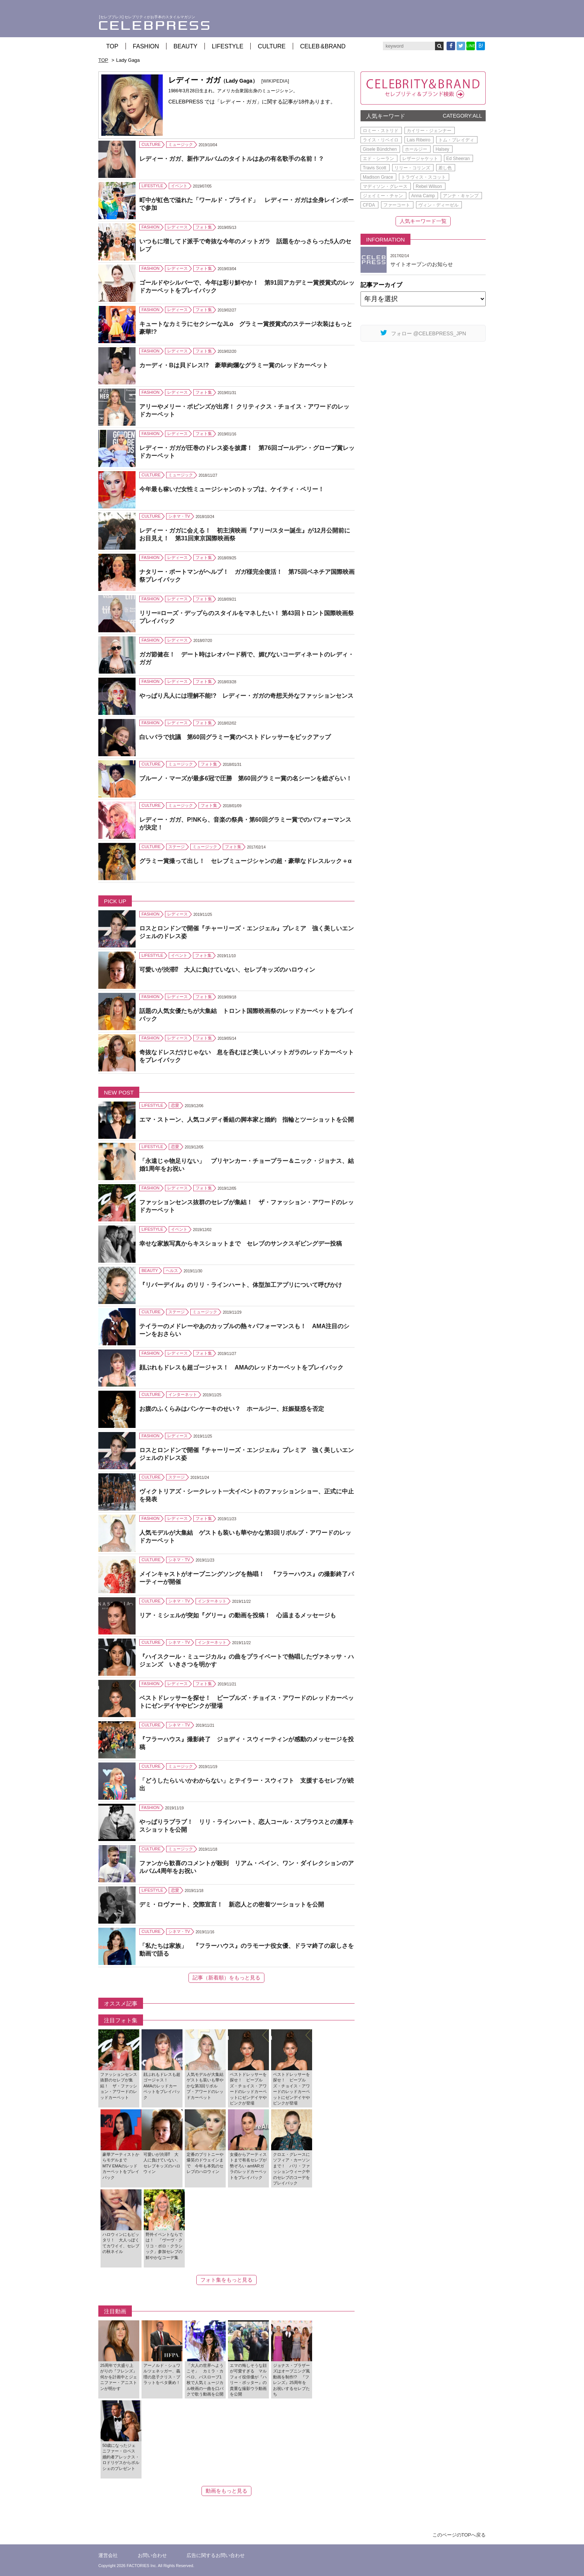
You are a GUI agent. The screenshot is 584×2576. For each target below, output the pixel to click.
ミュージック (180, 144)
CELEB (323, 46)
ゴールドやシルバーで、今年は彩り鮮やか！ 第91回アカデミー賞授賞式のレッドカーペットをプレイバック (247, 286)
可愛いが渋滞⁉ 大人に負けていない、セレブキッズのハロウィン (227, 969)
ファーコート (396, 205)
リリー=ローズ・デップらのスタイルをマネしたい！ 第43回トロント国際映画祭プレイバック (246, 617)
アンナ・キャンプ (461, 195)
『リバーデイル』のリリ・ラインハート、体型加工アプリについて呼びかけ (240, 1285)
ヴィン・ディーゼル (438, 205)
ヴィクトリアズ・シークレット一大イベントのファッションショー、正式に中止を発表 (246, 1495)
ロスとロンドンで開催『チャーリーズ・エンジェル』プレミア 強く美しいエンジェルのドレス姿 (246, 932)
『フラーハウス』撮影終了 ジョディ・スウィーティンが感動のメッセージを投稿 (246, 1743)
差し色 (445, 167)
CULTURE (271, 46)
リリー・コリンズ (412, 167)
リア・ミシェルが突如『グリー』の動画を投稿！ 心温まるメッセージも (237, 1615)
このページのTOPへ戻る (459, 2535)
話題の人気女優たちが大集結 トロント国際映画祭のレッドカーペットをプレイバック (246, 1015)
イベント (179, 185)
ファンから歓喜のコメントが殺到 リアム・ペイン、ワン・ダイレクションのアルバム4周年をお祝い (246, 1867)
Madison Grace (378, 177)
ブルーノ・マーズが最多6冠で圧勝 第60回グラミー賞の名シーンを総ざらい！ (245, 778)
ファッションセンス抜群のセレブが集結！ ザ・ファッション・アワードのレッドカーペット (246, 1206)
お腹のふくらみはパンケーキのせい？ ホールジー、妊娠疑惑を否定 (231, 1409)
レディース (177, 227)
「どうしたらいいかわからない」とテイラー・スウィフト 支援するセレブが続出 (246, 1784)
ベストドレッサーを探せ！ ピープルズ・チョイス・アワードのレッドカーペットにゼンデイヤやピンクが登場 (246, 1702)
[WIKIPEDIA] (275, 81)
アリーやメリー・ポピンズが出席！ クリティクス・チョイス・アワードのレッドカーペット (244, 410)
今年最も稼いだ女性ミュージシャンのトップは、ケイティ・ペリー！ (231, 489)
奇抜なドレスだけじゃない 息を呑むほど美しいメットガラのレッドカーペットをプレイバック (246, 1056)
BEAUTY (185, 46)
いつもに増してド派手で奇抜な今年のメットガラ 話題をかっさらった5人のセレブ (245, 245)
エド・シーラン (378, 158)
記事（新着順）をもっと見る (226, 1978)
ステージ (176, 846)
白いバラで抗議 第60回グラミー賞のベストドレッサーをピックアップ (235, 737)
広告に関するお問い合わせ (216, 2555)
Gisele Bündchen (380, 149)
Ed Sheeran (458, 158)
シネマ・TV (179, 516)
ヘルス (172, 1270)
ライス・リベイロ (381, 140)
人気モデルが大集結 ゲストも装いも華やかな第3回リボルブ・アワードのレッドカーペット (245, 1537)
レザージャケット (420, 158)
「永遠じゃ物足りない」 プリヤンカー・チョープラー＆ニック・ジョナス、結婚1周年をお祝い (246, 1165)
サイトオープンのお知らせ (421, 264)
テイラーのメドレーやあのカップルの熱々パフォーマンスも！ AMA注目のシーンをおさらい (244, 1330)
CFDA (369, 205)
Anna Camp (423, 195)
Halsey (442, 149)
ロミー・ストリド (381, 130)
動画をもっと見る (226, 2491)
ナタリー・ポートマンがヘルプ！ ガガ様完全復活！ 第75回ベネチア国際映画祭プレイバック (247, 576)
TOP (112, 46)
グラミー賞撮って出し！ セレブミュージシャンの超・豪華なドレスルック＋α (245, 861)
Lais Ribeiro (418, 140)
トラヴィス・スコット (423, 177)
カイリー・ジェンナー (429, 130)
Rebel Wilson (429, 186)
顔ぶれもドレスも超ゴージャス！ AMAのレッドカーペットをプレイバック (241, 1367)
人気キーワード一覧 (423, 221)
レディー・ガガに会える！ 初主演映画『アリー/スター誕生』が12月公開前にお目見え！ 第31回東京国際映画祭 (244, 534)
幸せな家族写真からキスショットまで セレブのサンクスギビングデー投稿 (240, 1243)
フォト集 (204, 227)
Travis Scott (374, 167)
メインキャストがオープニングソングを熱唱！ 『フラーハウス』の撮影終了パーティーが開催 (246, 1578)
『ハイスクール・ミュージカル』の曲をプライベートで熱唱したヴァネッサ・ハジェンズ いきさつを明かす (246, 1660)
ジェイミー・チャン (383, 195)
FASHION (146, 46)
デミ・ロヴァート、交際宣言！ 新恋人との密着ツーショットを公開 (231, 1904)
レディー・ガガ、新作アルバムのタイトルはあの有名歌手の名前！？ (231, 159)
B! (481, 46)
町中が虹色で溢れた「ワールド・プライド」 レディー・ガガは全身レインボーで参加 (246, 204)
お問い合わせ (152, 2555)
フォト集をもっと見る (226, 2280)
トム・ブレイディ (456, 140)
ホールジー (416, 149)
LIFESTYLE (227, 46)
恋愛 (175, 1105)
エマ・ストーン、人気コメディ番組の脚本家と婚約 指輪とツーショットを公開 (246, 1119)
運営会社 (108, 2555)
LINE (470, 46)
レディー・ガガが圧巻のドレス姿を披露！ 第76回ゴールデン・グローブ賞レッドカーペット (247, 452)
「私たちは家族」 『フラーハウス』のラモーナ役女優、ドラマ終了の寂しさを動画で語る (246, 1950)
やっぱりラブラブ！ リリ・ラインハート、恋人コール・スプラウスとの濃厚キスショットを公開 (246, 1826)
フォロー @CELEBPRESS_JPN (423, 332)
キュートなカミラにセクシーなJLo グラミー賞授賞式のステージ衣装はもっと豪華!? (245, 328)
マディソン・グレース (385, 186)
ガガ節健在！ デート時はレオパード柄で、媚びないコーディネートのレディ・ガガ (246, 658)
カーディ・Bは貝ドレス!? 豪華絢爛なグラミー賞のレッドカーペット (233, 365)
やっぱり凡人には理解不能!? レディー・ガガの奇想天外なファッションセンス (246, 696)
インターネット (182, 1394)
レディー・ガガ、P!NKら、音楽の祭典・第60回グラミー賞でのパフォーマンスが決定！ (245, 823)
